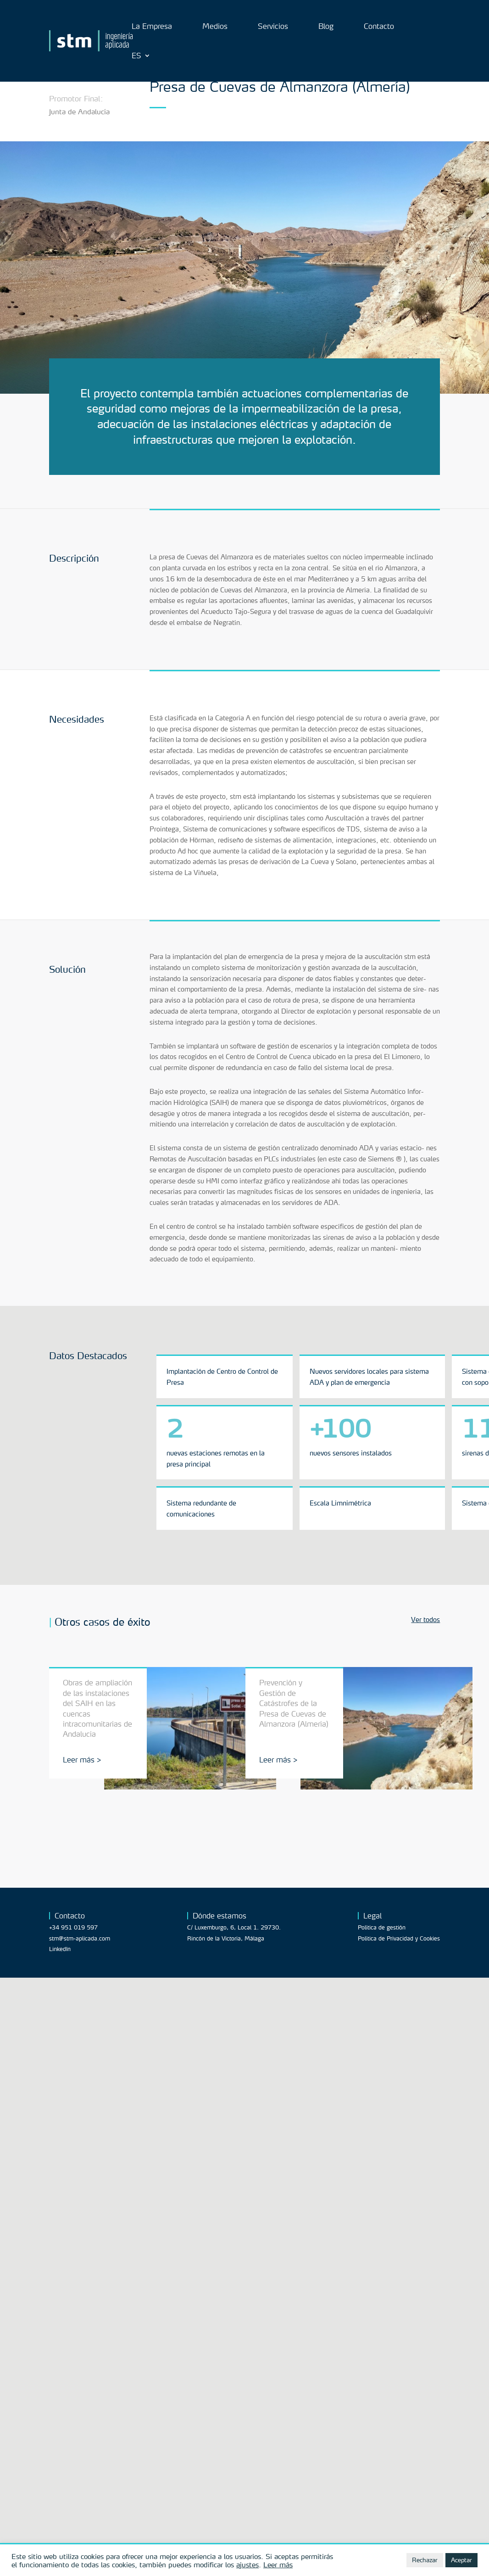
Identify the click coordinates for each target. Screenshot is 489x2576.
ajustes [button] (247, 2564)
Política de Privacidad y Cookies (399, 1938)
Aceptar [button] (461, 2560)
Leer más (278, 2564)
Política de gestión (382, 1927)
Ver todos (425, 1619)
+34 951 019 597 (73, 1927)
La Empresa (152, 27)
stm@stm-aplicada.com (79, 1938)
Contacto (379, 27)
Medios (215, 27)
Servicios (273, 27)
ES (136, 56)
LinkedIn (60, 1949)
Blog (325, 27)
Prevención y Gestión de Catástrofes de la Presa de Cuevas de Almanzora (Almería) (293, 1703)
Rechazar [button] (425, 2560)
